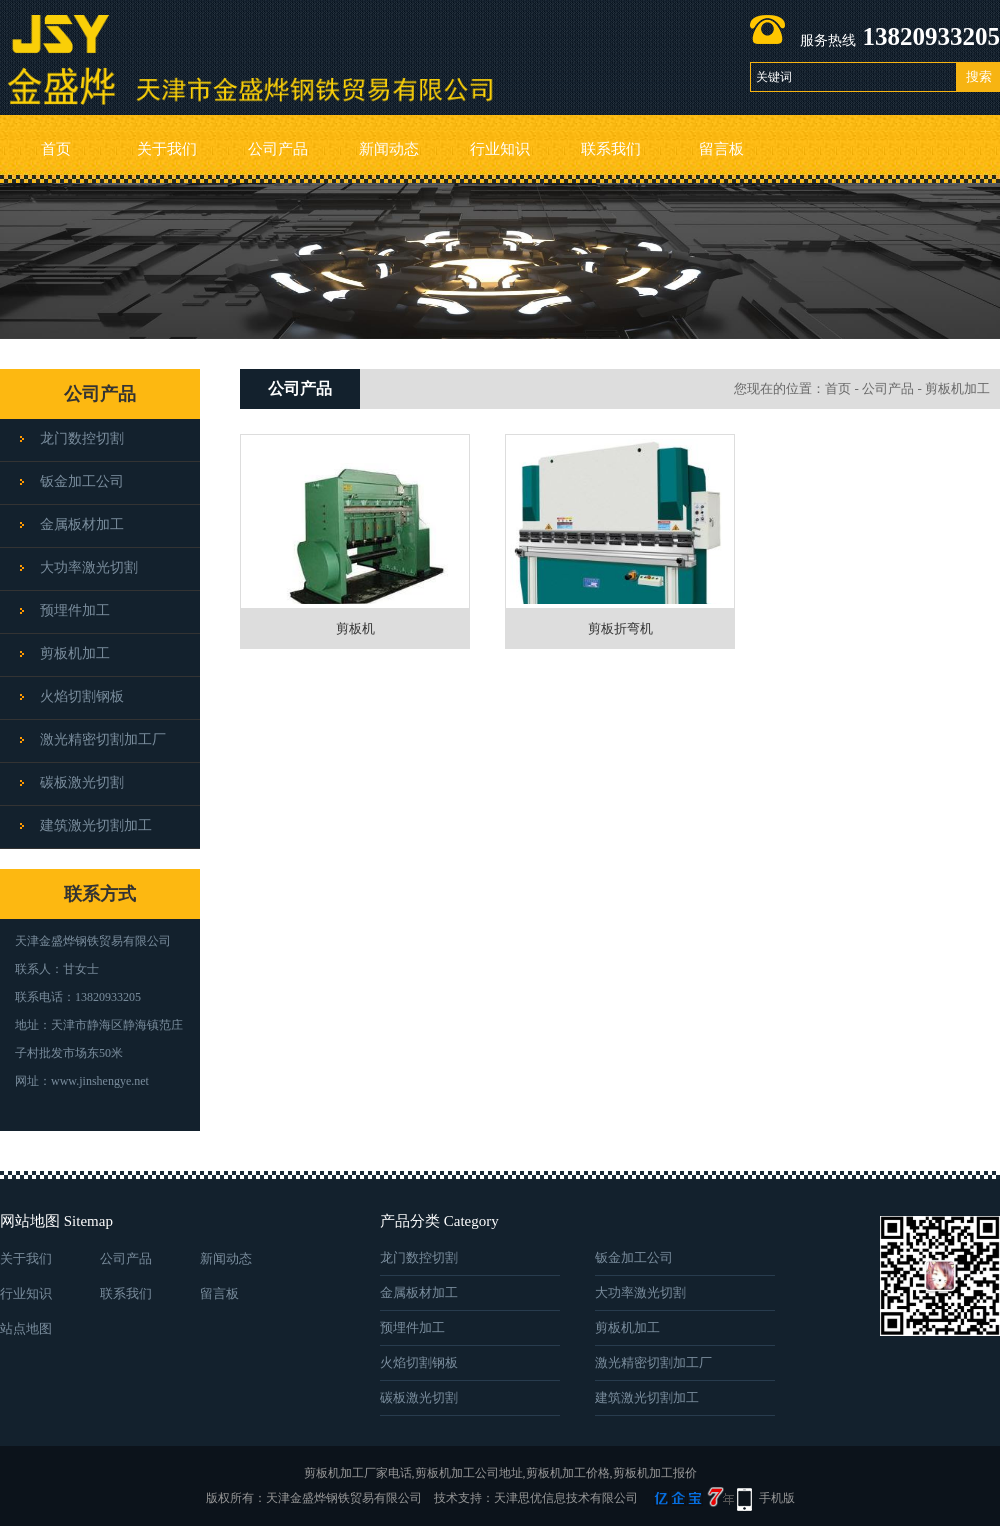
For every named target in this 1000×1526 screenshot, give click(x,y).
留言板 (721, 149)
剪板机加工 (75, 653)
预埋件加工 (75, 610)
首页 (56, 149)
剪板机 (355, 628)
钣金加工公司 (82, 481)
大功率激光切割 (89, 567)
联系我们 (611, 149)
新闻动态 (389, 149)
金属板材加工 (82, 524)
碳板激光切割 (82, 782)
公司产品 (278, 149)
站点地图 (26, 1328)
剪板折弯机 (620, 628)
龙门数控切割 (82, 438)
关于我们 (167, 149)
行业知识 (500, 149)
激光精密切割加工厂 (103, 739)
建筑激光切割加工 (96, 825)
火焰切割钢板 (82, 696)
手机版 (777, 1498)
